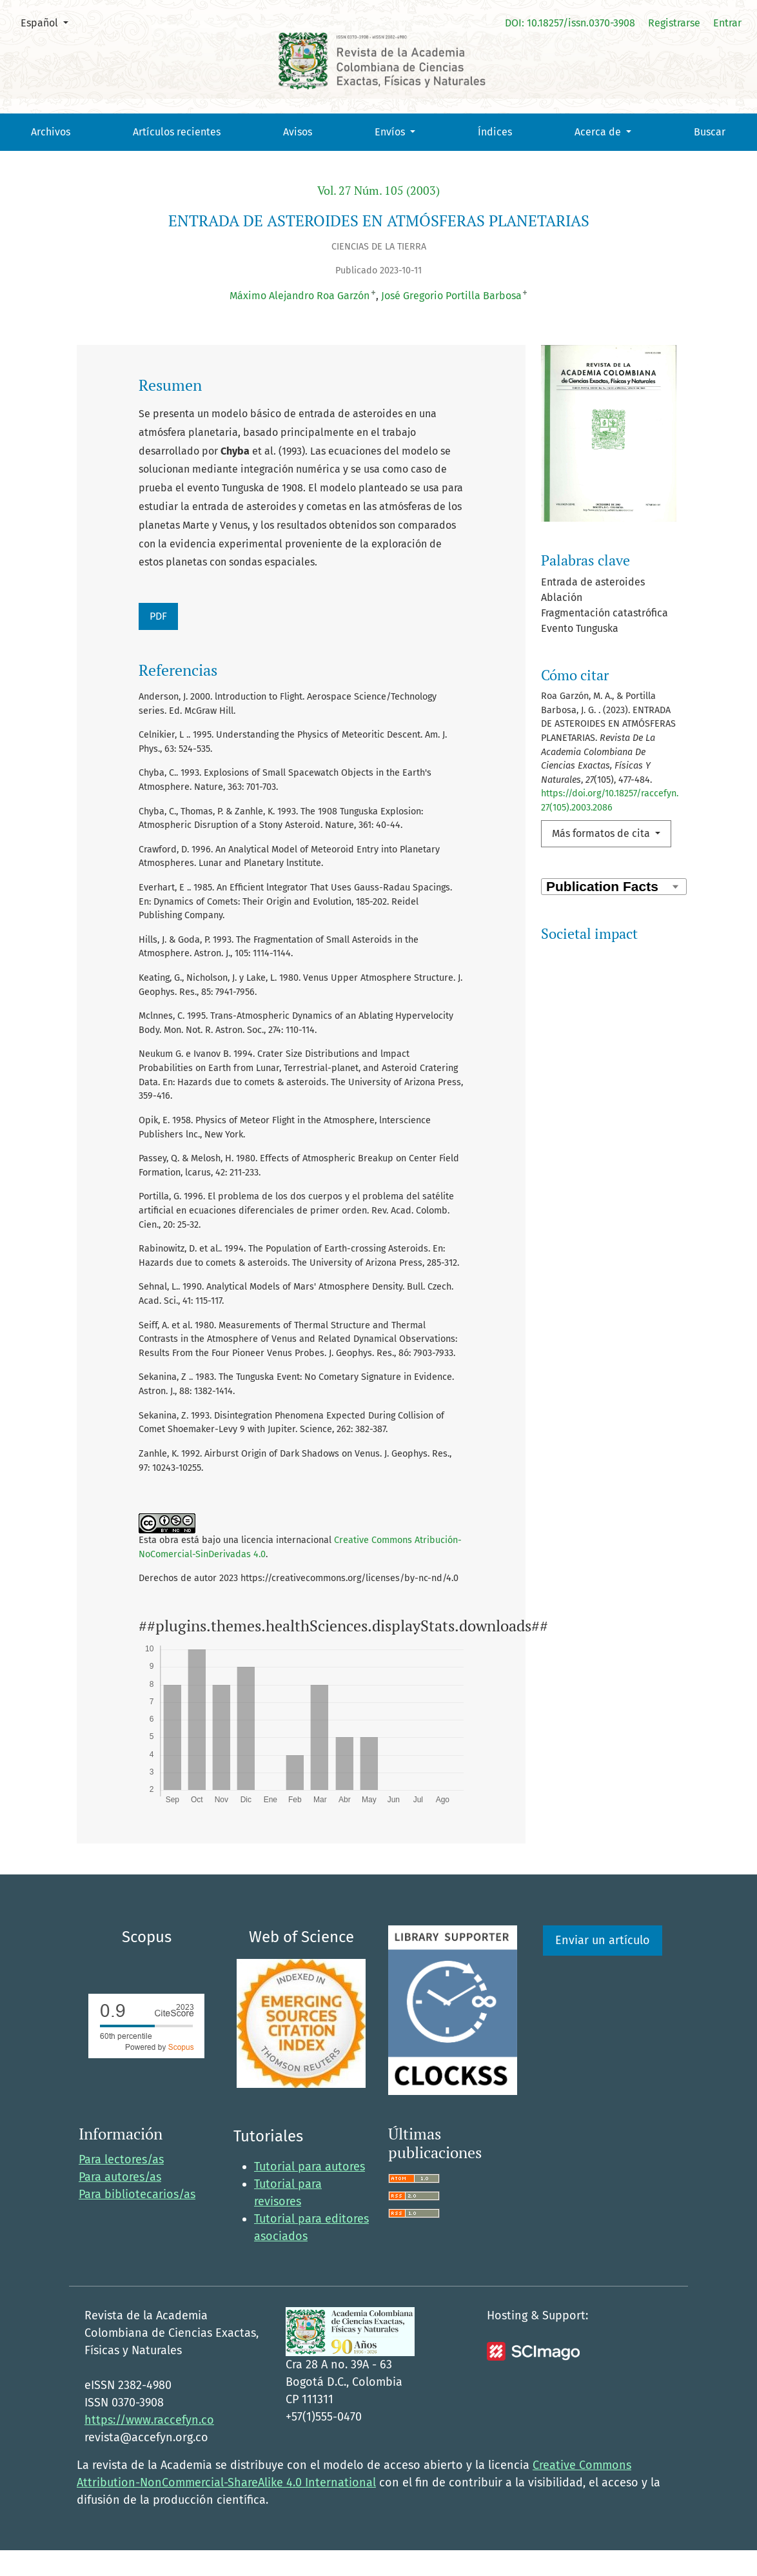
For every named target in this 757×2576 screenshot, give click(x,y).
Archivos (50, 132)
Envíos (391, 132)
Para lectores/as (121, 2185)
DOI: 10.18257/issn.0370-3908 (570, 23)
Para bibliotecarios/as (137, 2220)
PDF (158, 616)
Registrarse (674, 23)
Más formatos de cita (602, 833)
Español (49, 22)
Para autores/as (120, 2203)
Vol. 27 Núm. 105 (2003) (378, 190)
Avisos (297, 132)
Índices (495, 132)
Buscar (709, 132)
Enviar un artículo (602, 1966)
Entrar (727, 23)
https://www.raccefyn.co (149, 2446)
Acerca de (599, 132)
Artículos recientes (177, 132)
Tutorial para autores (309, 2192)
